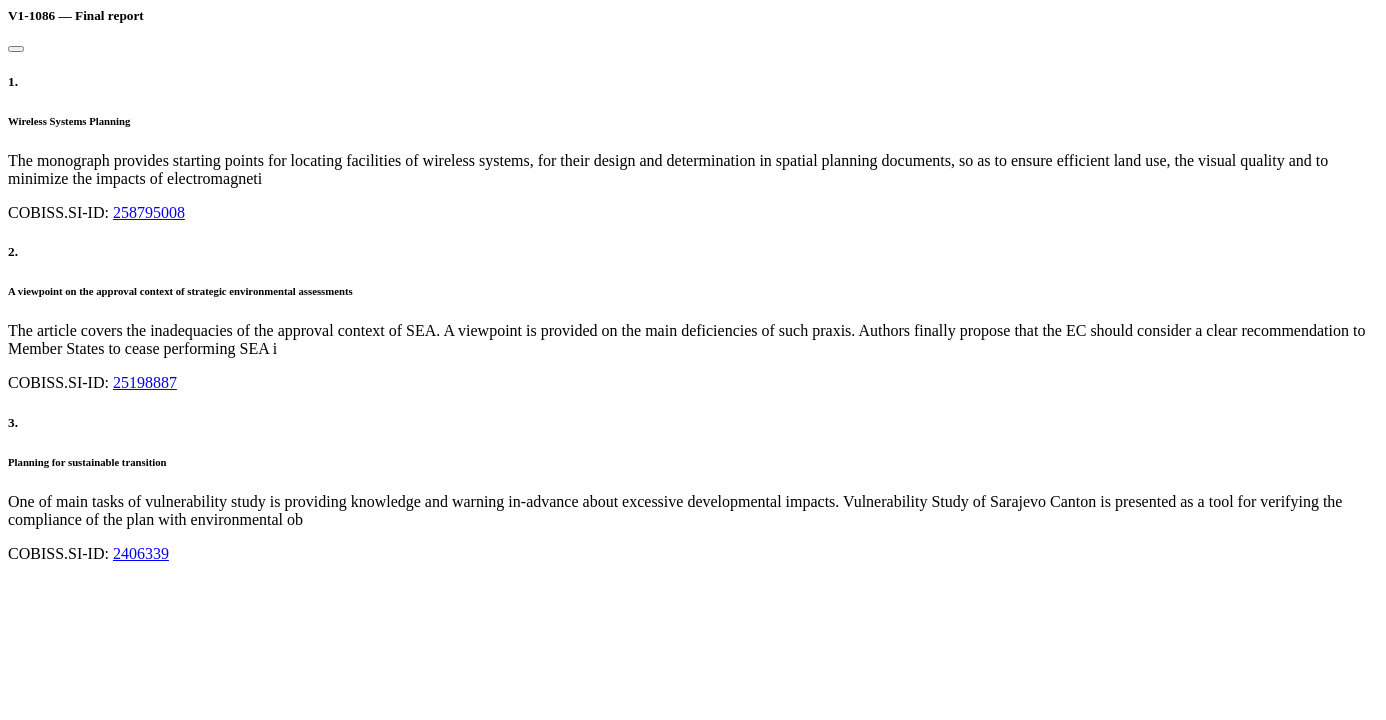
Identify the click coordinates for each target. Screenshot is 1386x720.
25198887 (145, 382)
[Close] (16, 49)
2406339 (141, 553)
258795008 (149, 212)
